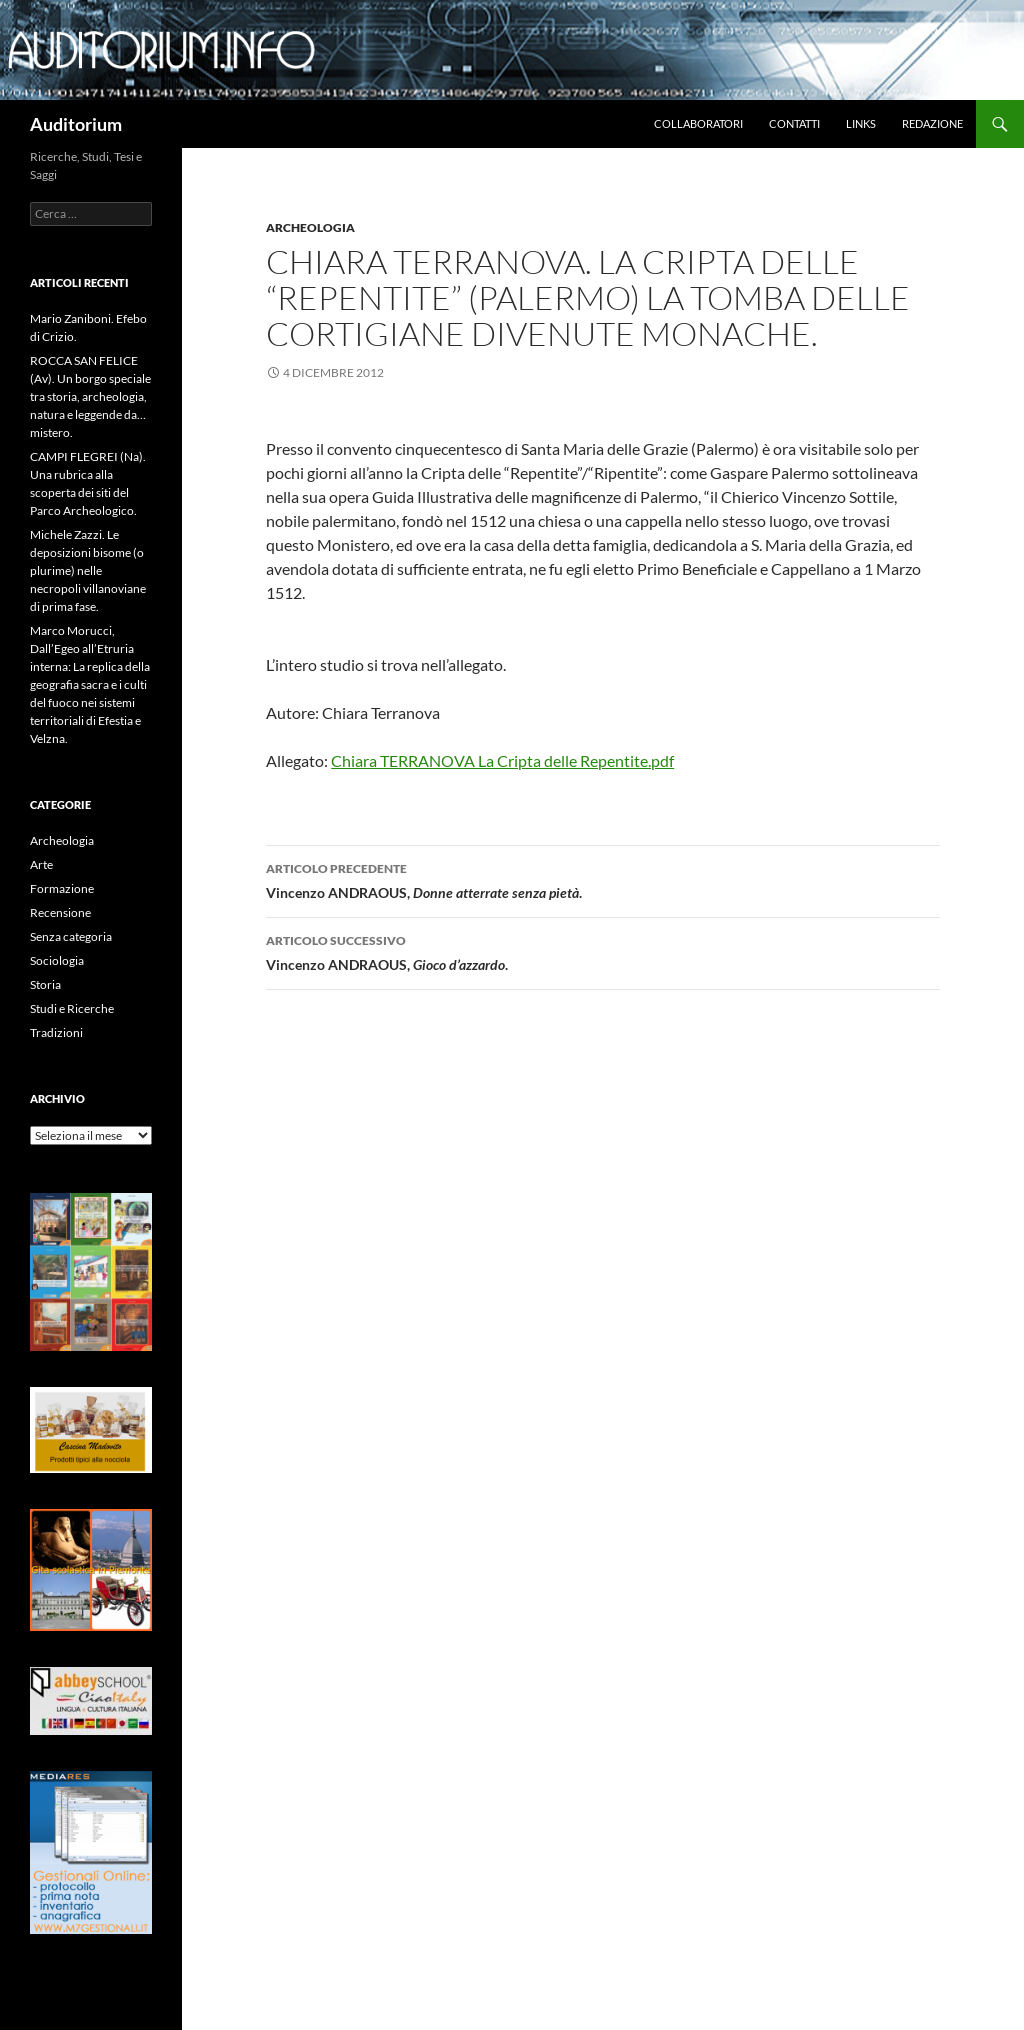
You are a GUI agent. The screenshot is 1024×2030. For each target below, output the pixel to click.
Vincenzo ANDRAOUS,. (603, 879)
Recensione (60, 912)
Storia (45, 984)
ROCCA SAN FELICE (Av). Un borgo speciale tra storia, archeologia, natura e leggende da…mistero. (90, 396)
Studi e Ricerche (72, 1008)
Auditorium (76, 124)
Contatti (794, 123)
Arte (41, 864)
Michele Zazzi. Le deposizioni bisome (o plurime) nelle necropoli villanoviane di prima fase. (88, 570)
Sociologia (57, 960)
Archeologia (310, 227)
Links (861, 123)
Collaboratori (698, 123)
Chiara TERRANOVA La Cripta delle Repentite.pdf (502, 760)
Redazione (932, 123)
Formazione (62, 888)
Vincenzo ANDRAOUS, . (603, 951)
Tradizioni (56, 1032)
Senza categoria (71, 936)
